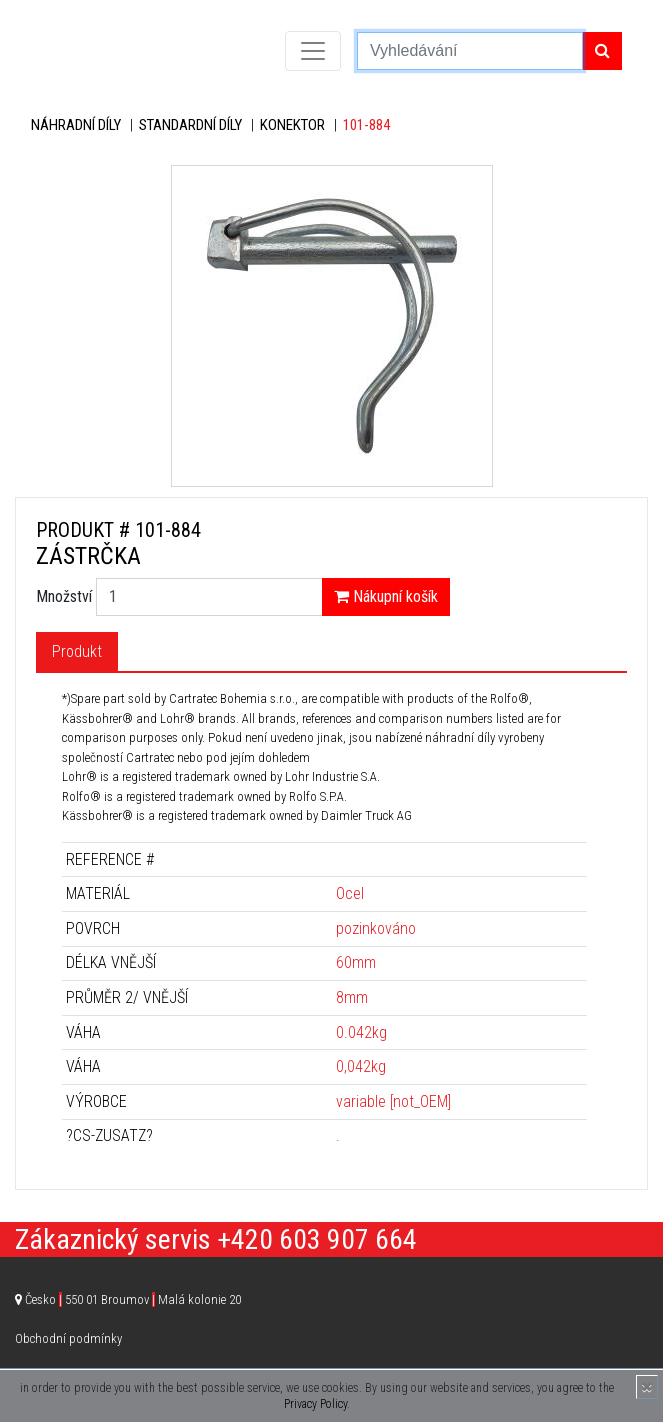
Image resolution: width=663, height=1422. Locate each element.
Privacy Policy (315, 1404)
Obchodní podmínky (68, 1338)
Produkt (77, 651)
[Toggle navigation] (313, 51)
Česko (133, 1299)
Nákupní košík (386, 596)
